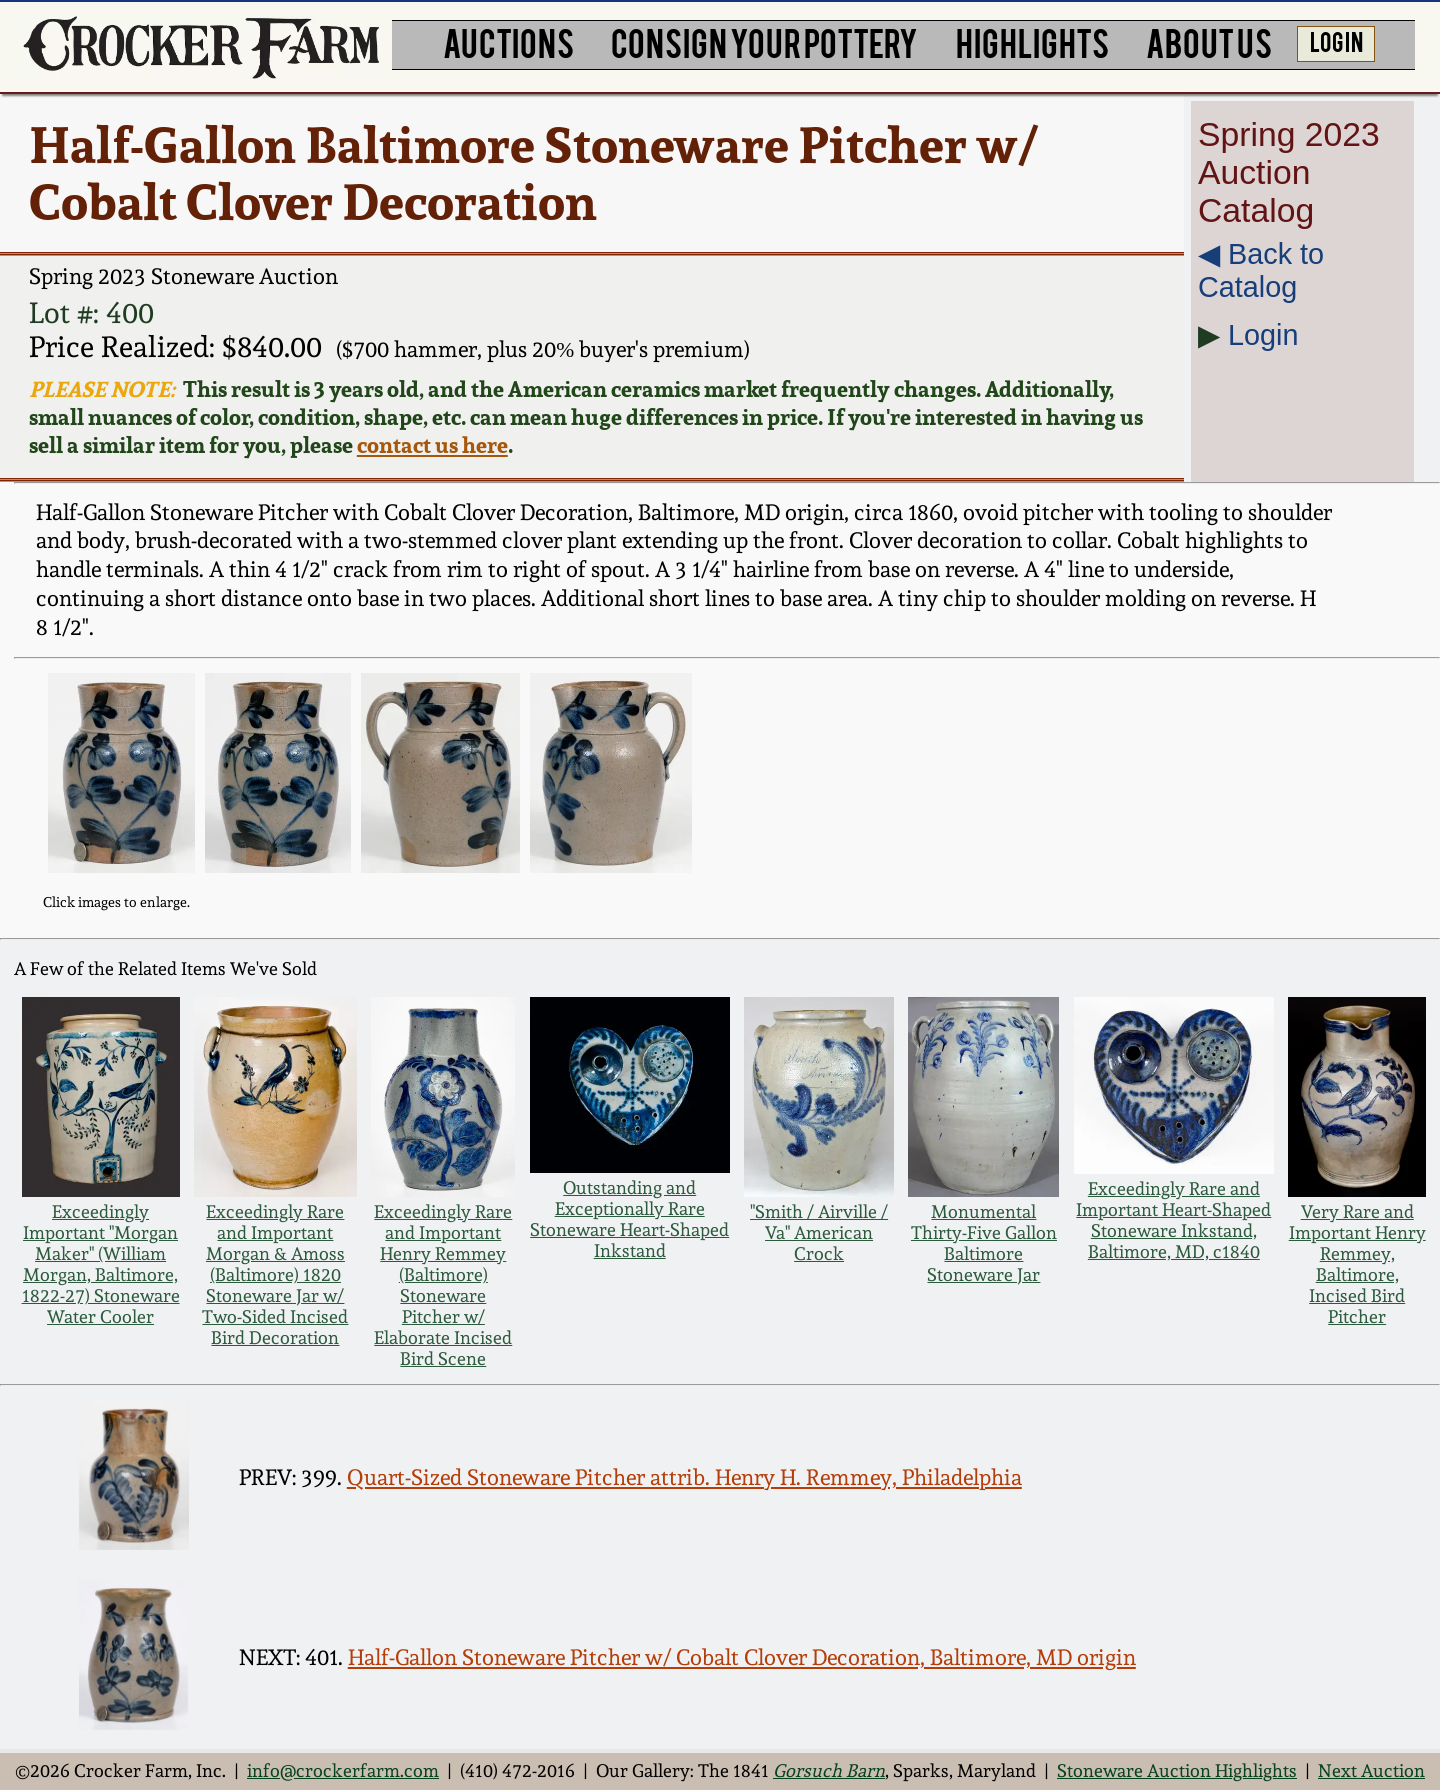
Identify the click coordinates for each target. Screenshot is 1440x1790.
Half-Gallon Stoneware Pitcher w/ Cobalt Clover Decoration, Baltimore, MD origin (742, 1657)
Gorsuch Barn (829, 1770)
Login (1263, 335)
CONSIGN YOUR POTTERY (764, 42)
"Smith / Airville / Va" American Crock (819, 1232)
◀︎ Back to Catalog (1261, 270)
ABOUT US (1209, 42)
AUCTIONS (508, 42)
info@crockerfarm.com (343, 1770)
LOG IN (1336, 41)
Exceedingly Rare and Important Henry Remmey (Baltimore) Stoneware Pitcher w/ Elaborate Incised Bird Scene (443, 1285)
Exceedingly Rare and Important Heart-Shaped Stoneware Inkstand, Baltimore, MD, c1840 (1173, 1220)
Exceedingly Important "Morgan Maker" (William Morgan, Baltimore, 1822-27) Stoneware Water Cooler (101, 1264)
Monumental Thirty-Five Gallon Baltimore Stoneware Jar (984, 1243)
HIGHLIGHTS (1032, 42)
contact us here (432, 445)
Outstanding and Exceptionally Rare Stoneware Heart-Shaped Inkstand (629, 1219)
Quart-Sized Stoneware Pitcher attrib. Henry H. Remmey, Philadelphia (684, 1477)
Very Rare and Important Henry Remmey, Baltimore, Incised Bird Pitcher (1357, 1264)
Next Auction (1371, 1770)
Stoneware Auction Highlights (1177, 1770)
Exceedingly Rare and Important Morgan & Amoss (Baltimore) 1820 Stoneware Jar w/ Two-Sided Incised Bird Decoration (275, 1274)
